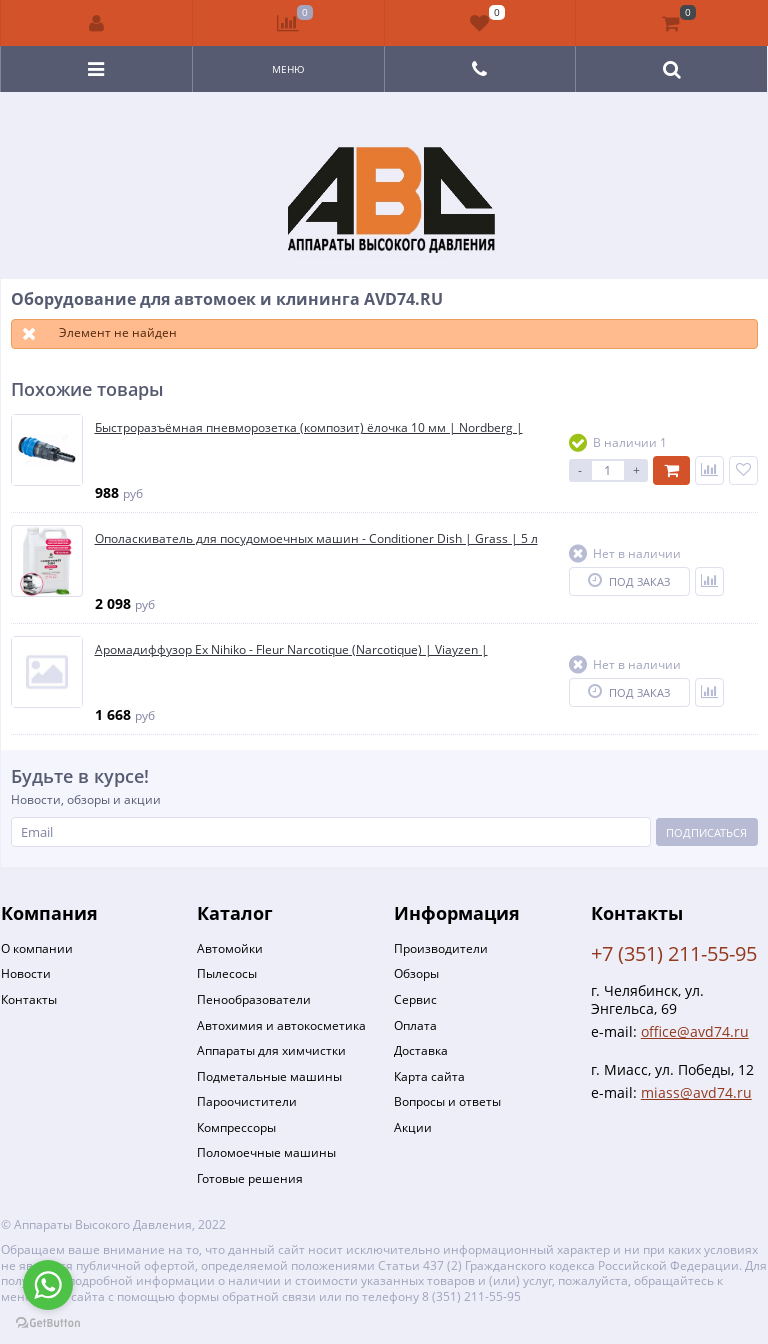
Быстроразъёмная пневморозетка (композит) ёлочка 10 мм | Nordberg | (309, 428)
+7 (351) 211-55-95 (674, 953)
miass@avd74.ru (696, 1092)
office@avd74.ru (695, 1031)
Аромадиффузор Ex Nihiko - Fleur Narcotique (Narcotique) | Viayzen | (291, 650)
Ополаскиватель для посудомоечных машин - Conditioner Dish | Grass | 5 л (316, 539)
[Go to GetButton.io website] (48, 1323)
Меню (288, 69)
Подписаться (706, 832)
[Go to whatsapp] (48, 1285)
